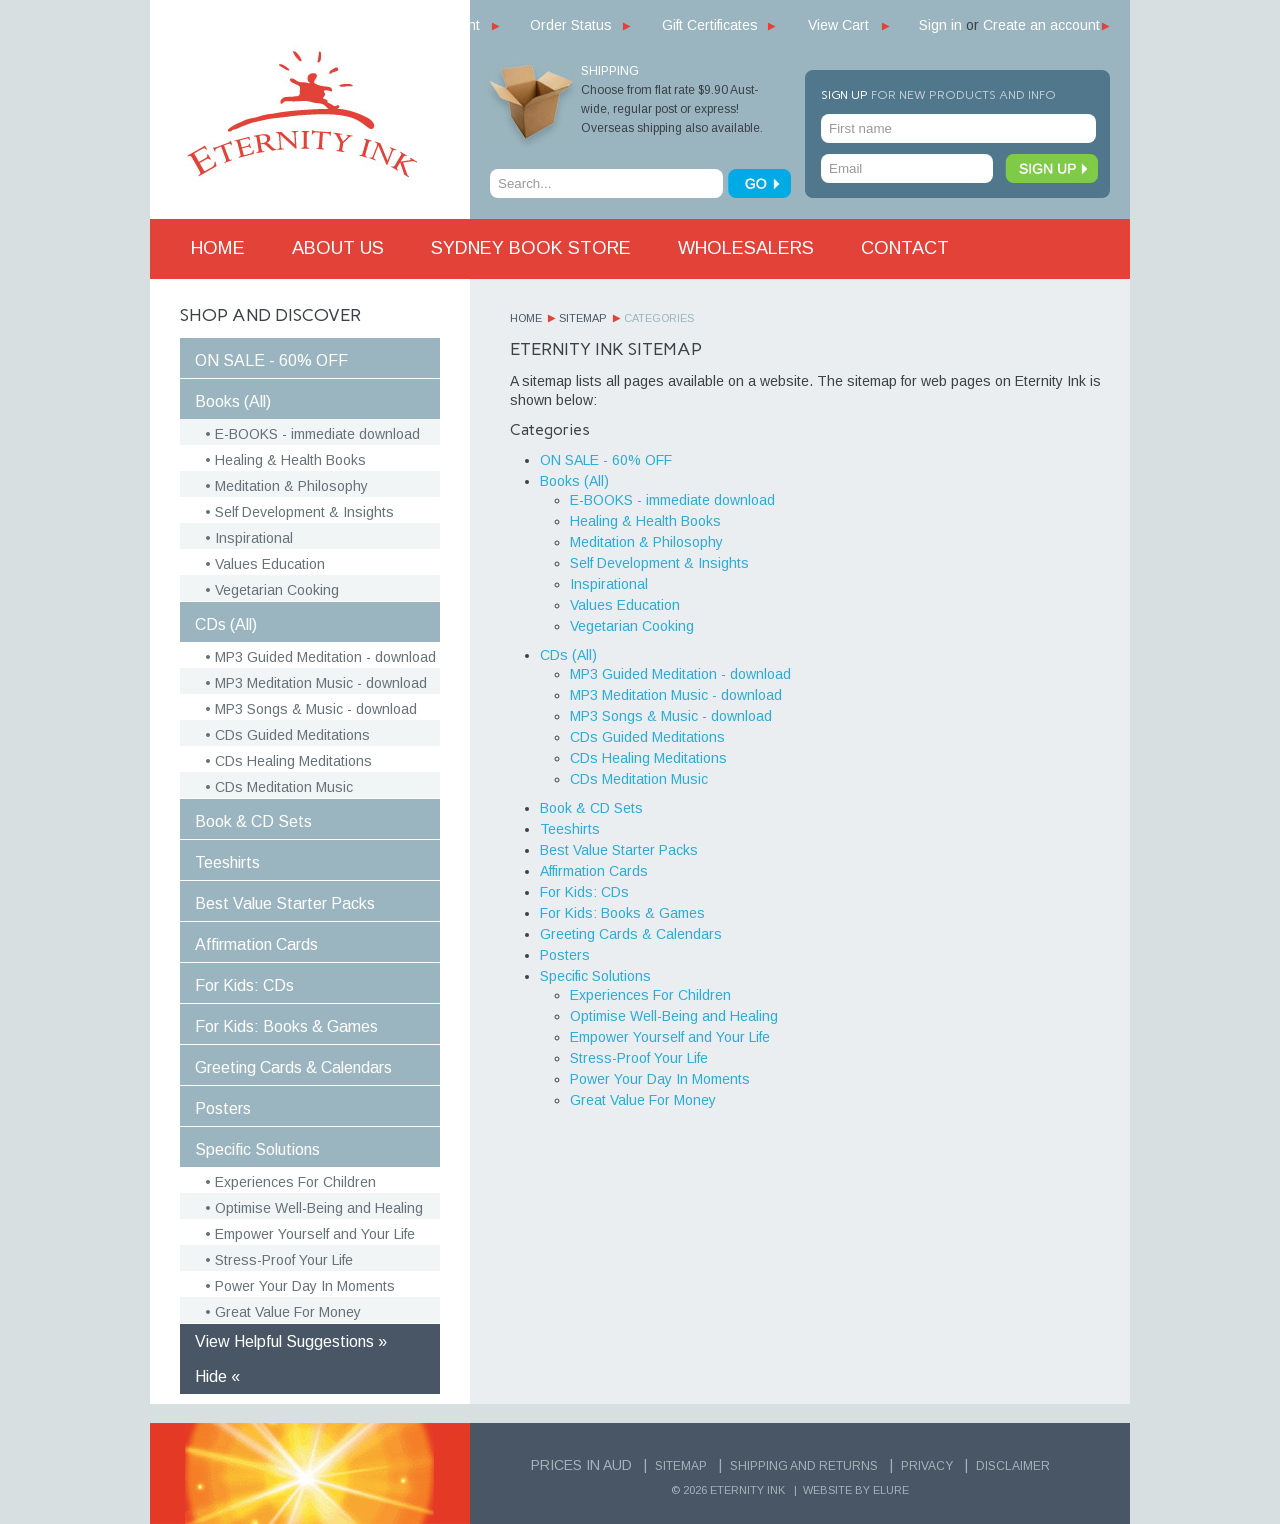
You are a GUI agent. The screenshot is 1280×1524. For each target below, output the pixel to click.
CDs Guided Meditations (292, 735)
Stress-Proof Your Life (284, 1260)
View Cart (838, 25)
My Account (444, 25)
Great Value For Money (288, 1312)
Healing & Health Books (290, 460)
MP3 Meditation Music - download (321, 683)
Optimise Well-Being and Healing (319, 1208)
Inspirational (254, 538)
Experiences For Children (295, 1182)
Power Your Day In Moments (305, 1286)
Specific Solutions (257, 1149)
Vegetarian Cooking (277, 590)
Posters (223, 1108)
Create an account (1041, 25)
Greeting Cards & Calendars (293, 1067)
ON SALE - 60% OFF (271, 360)
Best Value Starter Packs (285, 903)
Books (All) (233, 401)
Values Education (270, 564)
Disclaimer (1013, 1466)
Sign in (940, 25)
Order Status (571, 25)
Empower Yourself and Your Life (315, 1234)
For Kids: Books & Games (286, 1026)
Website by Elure (856, 1490)
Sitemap (583, 318)
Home (526, 318)
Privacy (927, 1466)
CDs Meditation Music (284, 787)
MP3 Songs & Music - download (316, 709)
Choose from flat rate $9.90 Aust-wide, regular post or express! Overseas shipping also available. (672, 109)
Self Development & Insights (304, 512)
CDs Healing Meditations (293, 761)
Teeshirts (227, 862)
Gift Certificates (710, 25)
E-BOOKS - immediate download (317, 434)
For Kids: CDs (244, 985)
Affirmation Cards (256, 944)
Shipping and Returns (804, 1466)
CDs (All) (226, 624)
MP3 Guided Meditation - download (325, 657)
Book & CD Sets (253, 821)
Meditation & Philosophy (291, 486)
